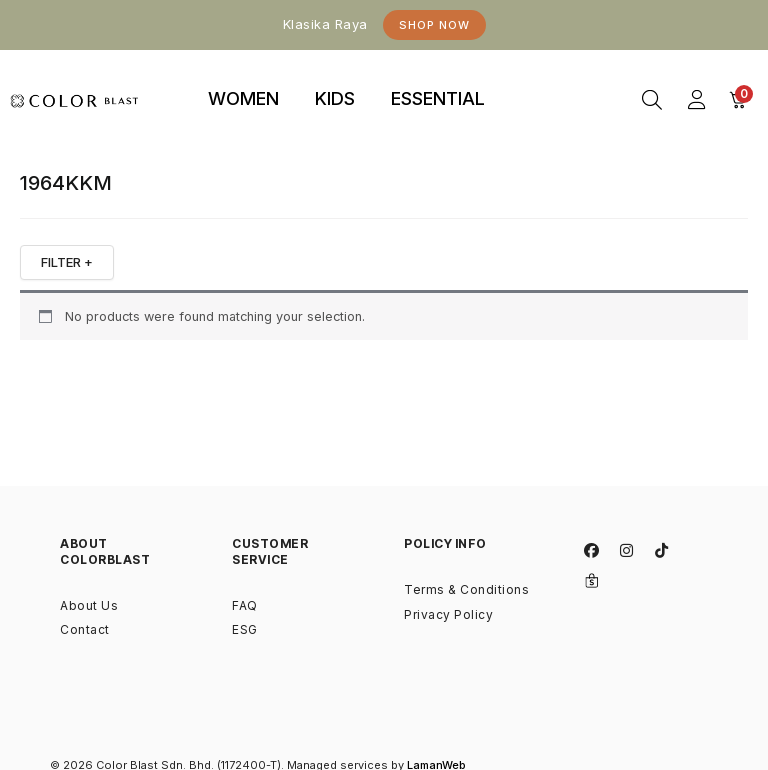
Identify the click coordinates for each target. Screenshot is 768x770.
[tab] (243, 100)
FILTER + (67, 262)
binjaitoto (536, 75)
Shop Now (434, 25)
